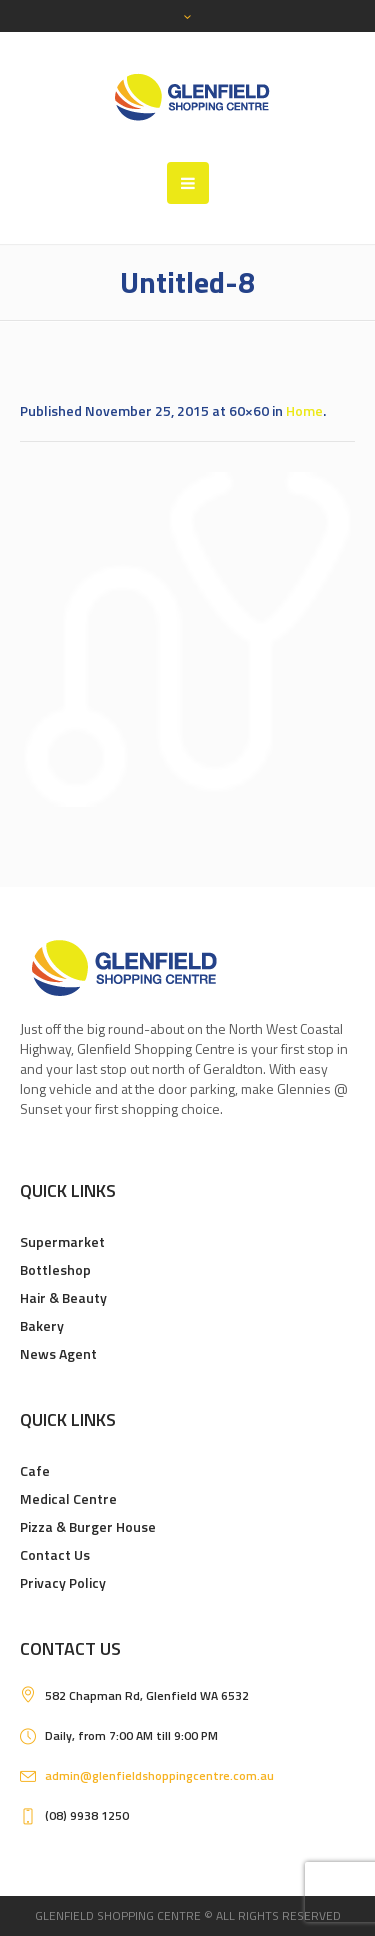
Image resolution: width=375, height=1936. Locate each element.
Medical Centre (68, 1498)
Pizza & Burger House (88, 1526)
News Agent (58, 1353)
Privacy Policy (63, 1582)
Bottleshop (55, 1269)
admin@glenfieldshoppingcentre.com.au (159, 1775)
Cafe (35, 1470)
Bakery (42, 1325)
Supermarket (62, 1241)
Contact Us (55, 1554)
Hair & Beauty (63, 1297)
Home (304, 410)
